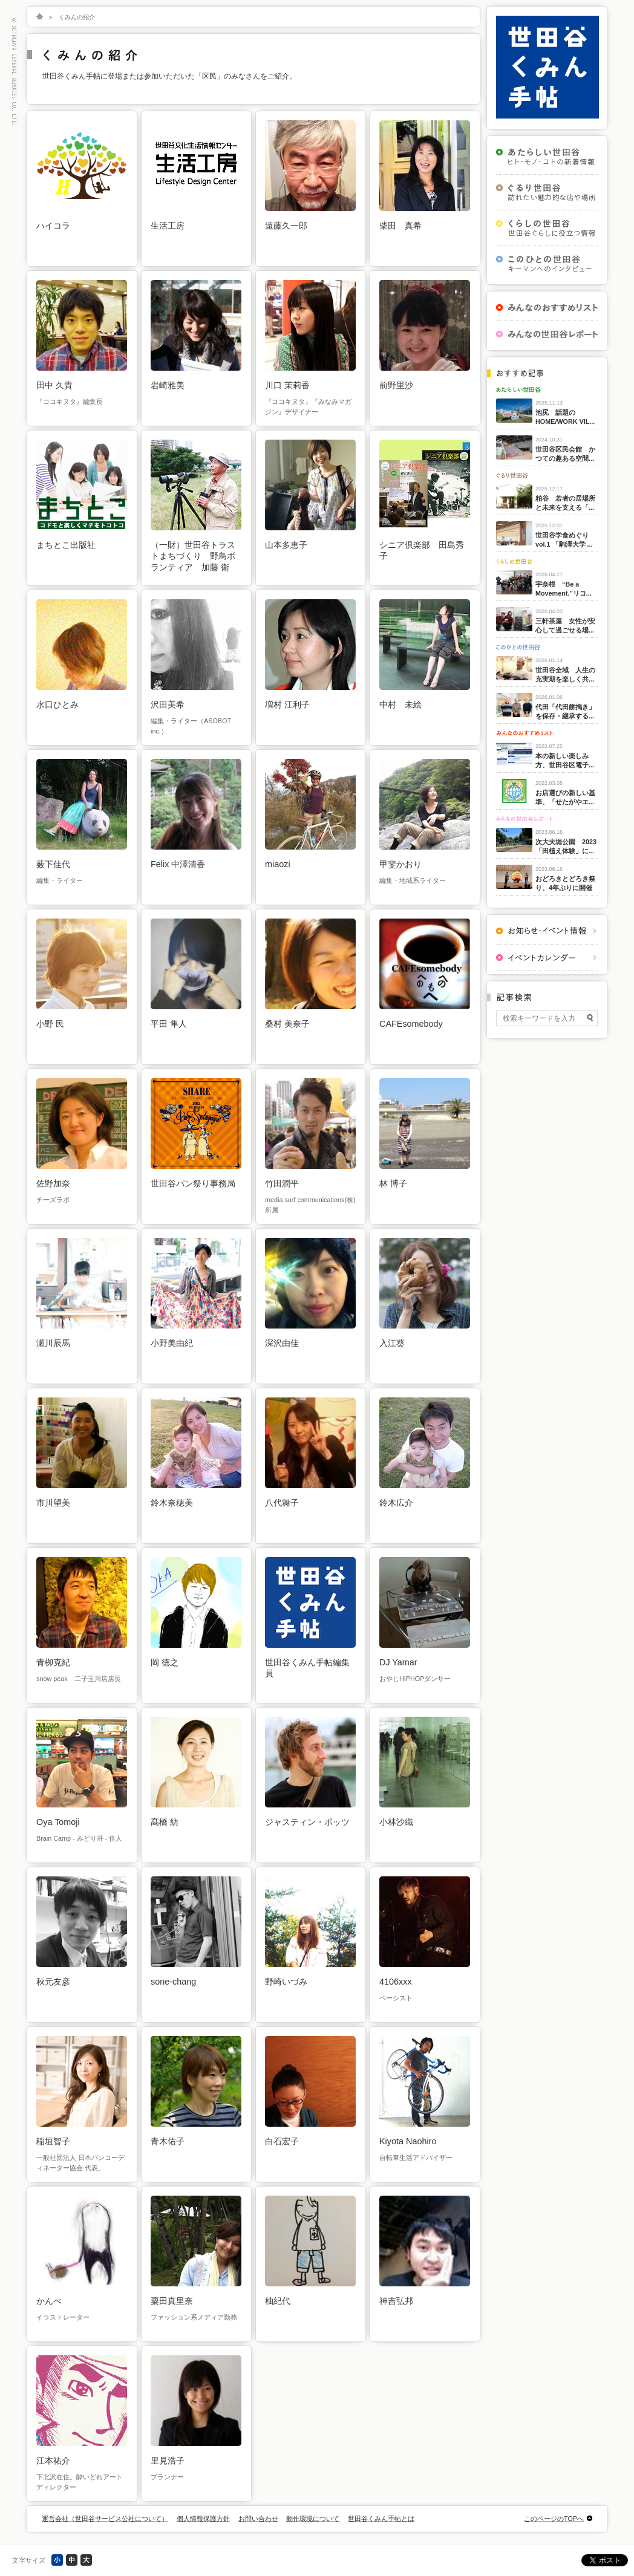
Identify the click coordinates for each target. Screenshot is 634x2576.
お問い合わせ (258, 2518)
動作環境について (312, 2518)
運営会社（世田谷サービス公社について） (105, 2518)
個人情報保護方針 (203, 2518)
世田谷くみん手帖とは (381, 2518)
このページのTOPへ (554, 2518)
